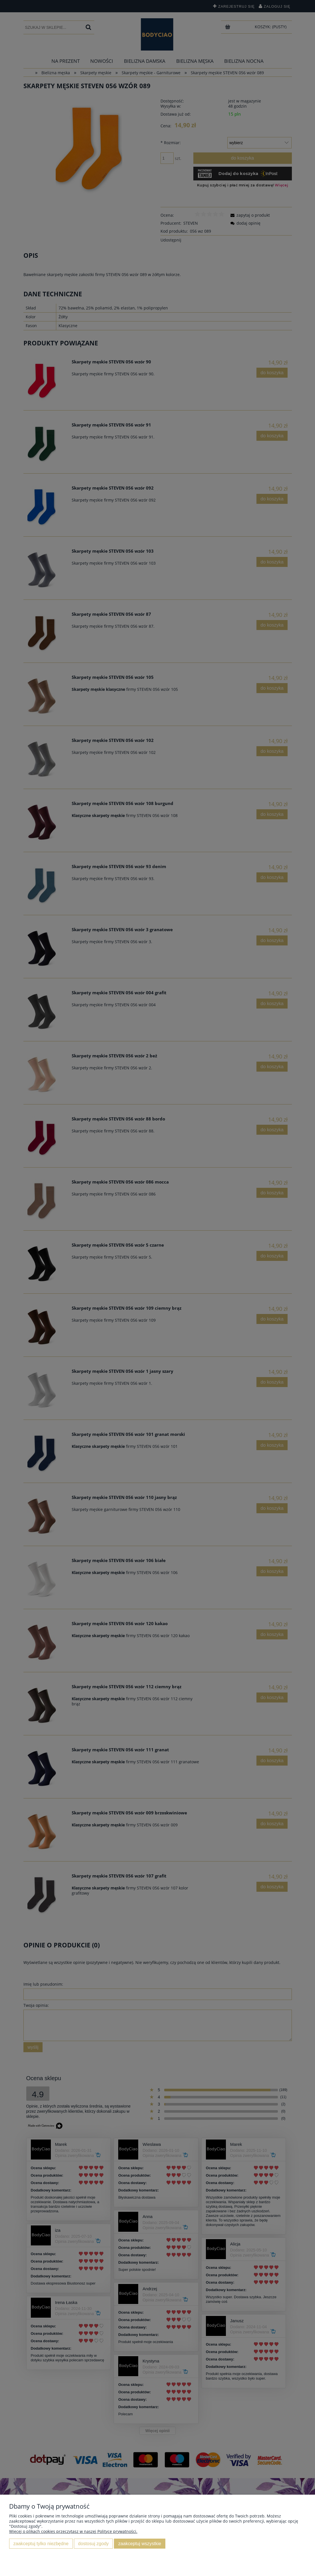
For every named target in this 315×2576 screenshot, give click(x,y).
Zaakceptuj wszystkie (139, 2543)
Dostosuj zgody (93, 2543)
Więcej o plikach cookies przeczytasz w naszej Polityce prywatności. (73, 2531)
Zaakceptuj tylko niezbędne (41, 2543)
